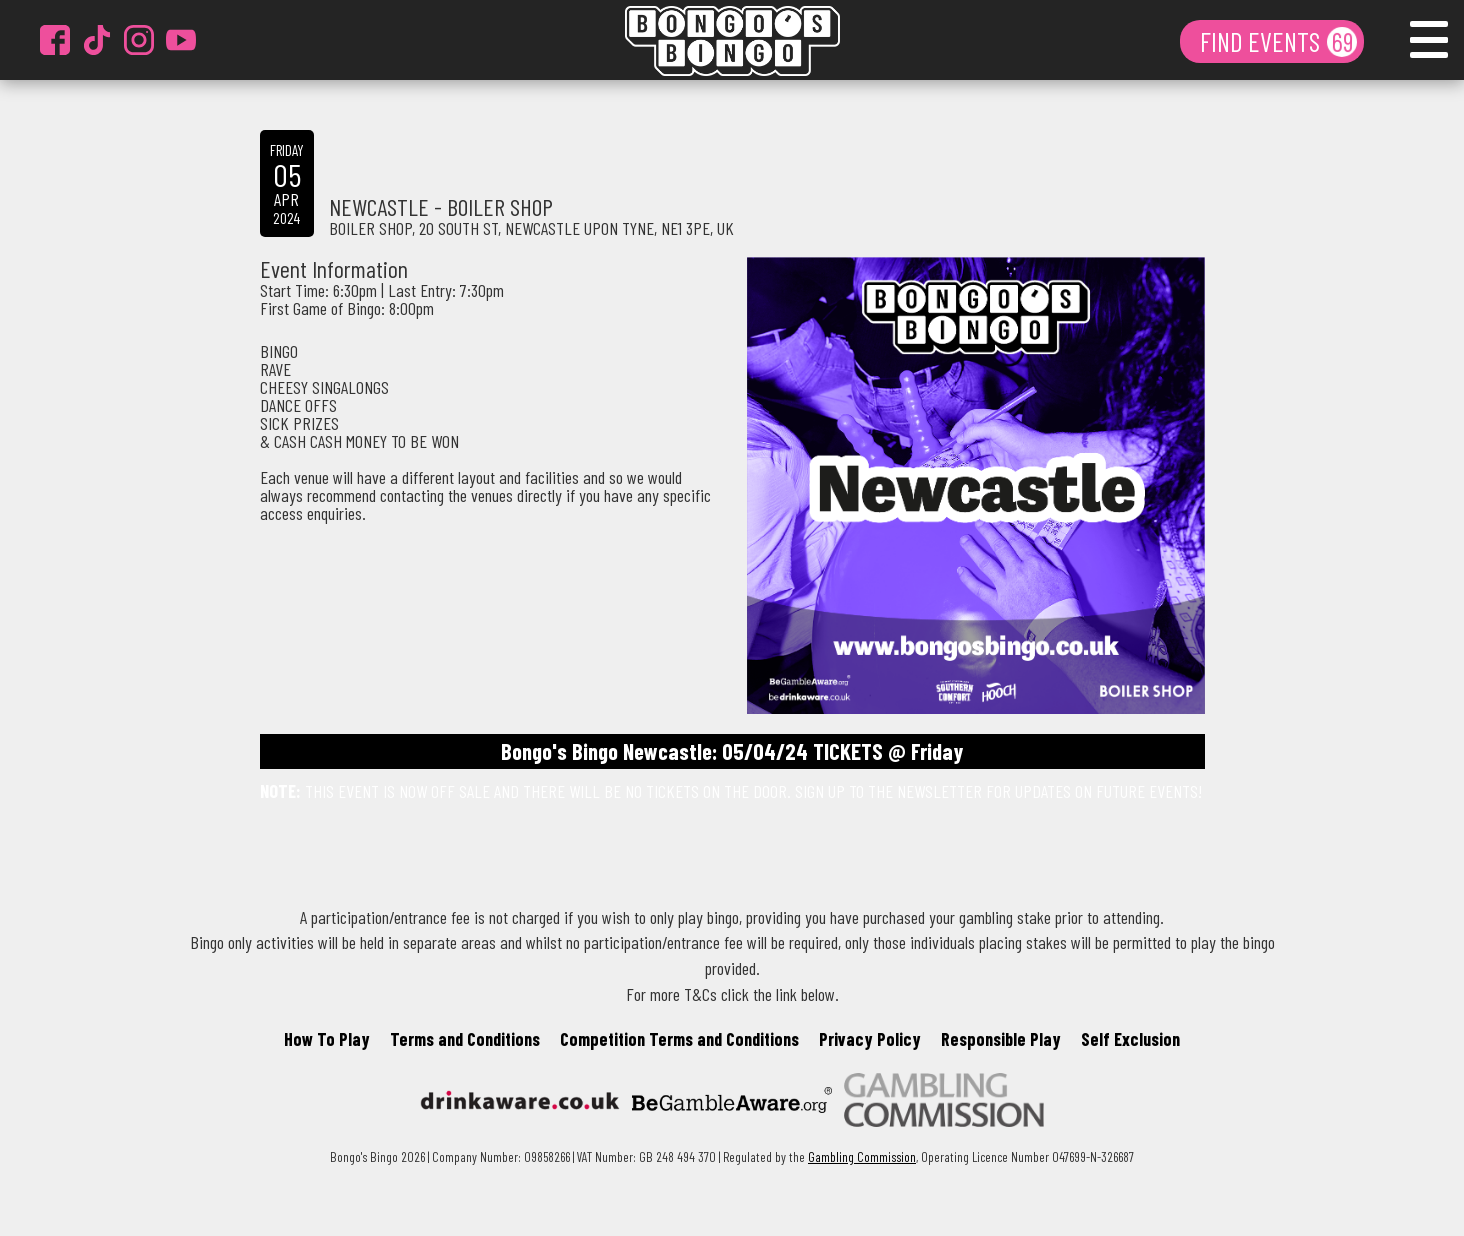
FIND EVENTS (1262, 41)
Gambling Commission (862, 1156)
